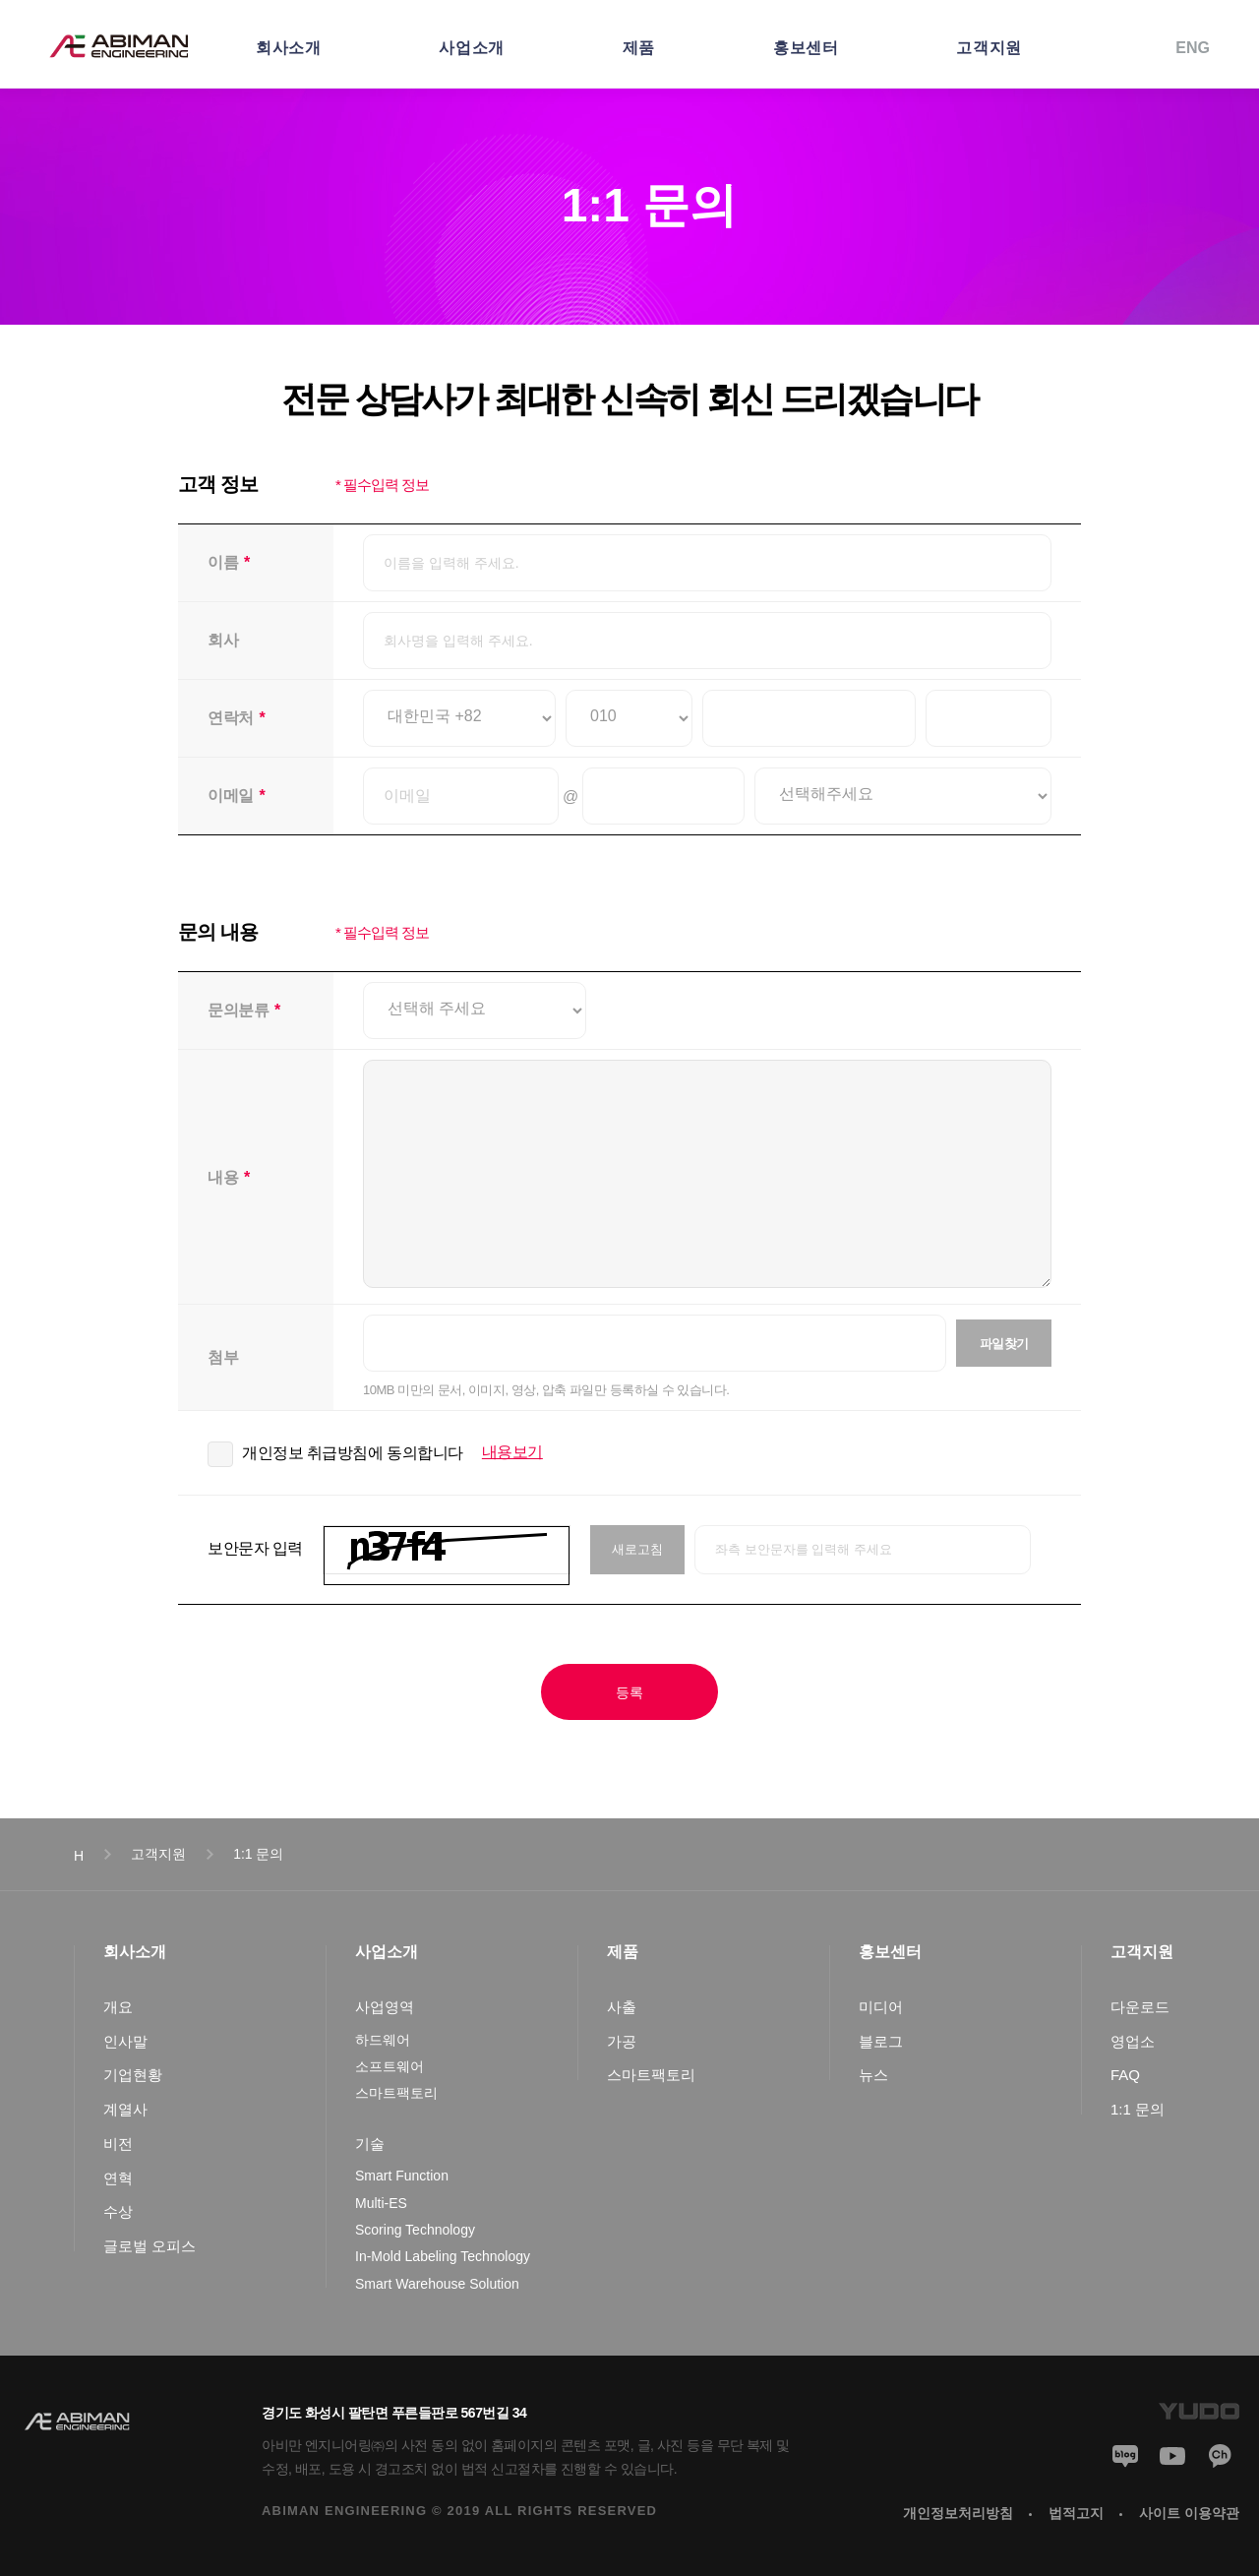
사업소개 (471, 47)
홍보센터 (805, 47)
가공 (621, 2041)
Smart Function (402, 2175)
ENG (1192, 47)
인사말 (125, 2041)
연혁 (118, 2178)
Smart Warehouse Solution (437, 2284)
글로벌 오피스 (149, 2246)
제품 (639, 47)
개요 (118, 2006)
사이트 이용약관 (1189, 2513)
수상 (118, 2211)
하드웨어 (382, 2040)
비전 (118, 2143)
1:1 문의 (1137, 2109)
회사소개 (288, 47)
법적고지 (1076, 2513)
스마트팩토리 (396, 2093)
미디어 (881, 2006)
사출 (621, 2006)
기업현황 (132, 2074)
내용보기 (512, 1451)
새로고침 (637, 1549)
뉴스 (873, 2074)
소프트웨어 (389, 2066)
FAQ (1125, 2074)
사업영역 (384, 2006)
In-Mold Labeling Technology (442, 2256)
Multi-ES (381, 2203)
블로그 (881, 2041)
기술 (370, 2143)
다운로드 (1139, 2006)
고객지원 (988, 47)
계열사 (125, 2109)
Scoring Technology (415, 2230)
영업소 (1132, 2041)
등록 (629, 1692)
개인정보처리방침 (958, 2513)
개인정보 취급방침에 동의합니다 (352, 1452)
